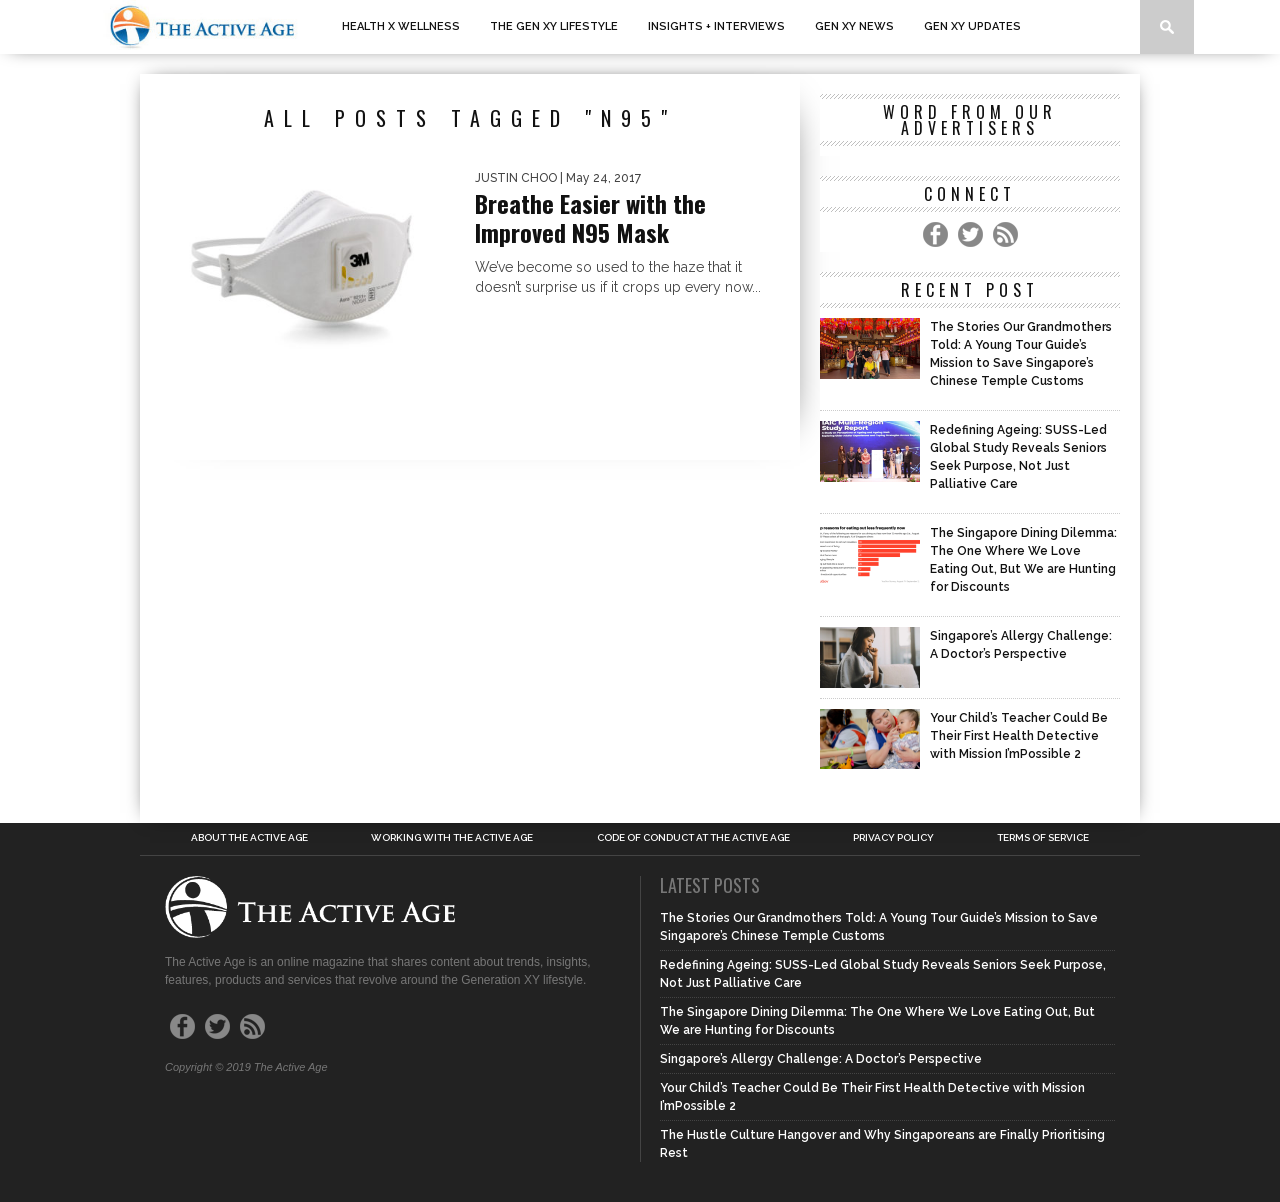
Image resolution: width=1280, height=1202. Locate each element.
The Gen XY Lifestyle (554, 26)
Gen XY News (854, 26)
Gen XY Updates (972, 26)
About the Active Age (249, 838)
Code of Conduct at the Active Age (693, 838)
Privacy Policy (893, 838)
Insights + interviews (716, 26)
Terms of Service (1043, 838)
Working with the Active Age (452, 838)
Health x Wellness (401, 26)
